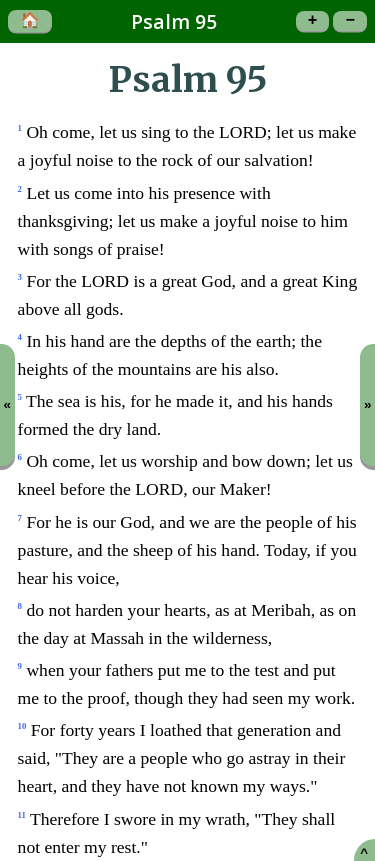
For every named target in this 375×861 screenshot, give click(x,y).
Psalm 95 (174, 21)
